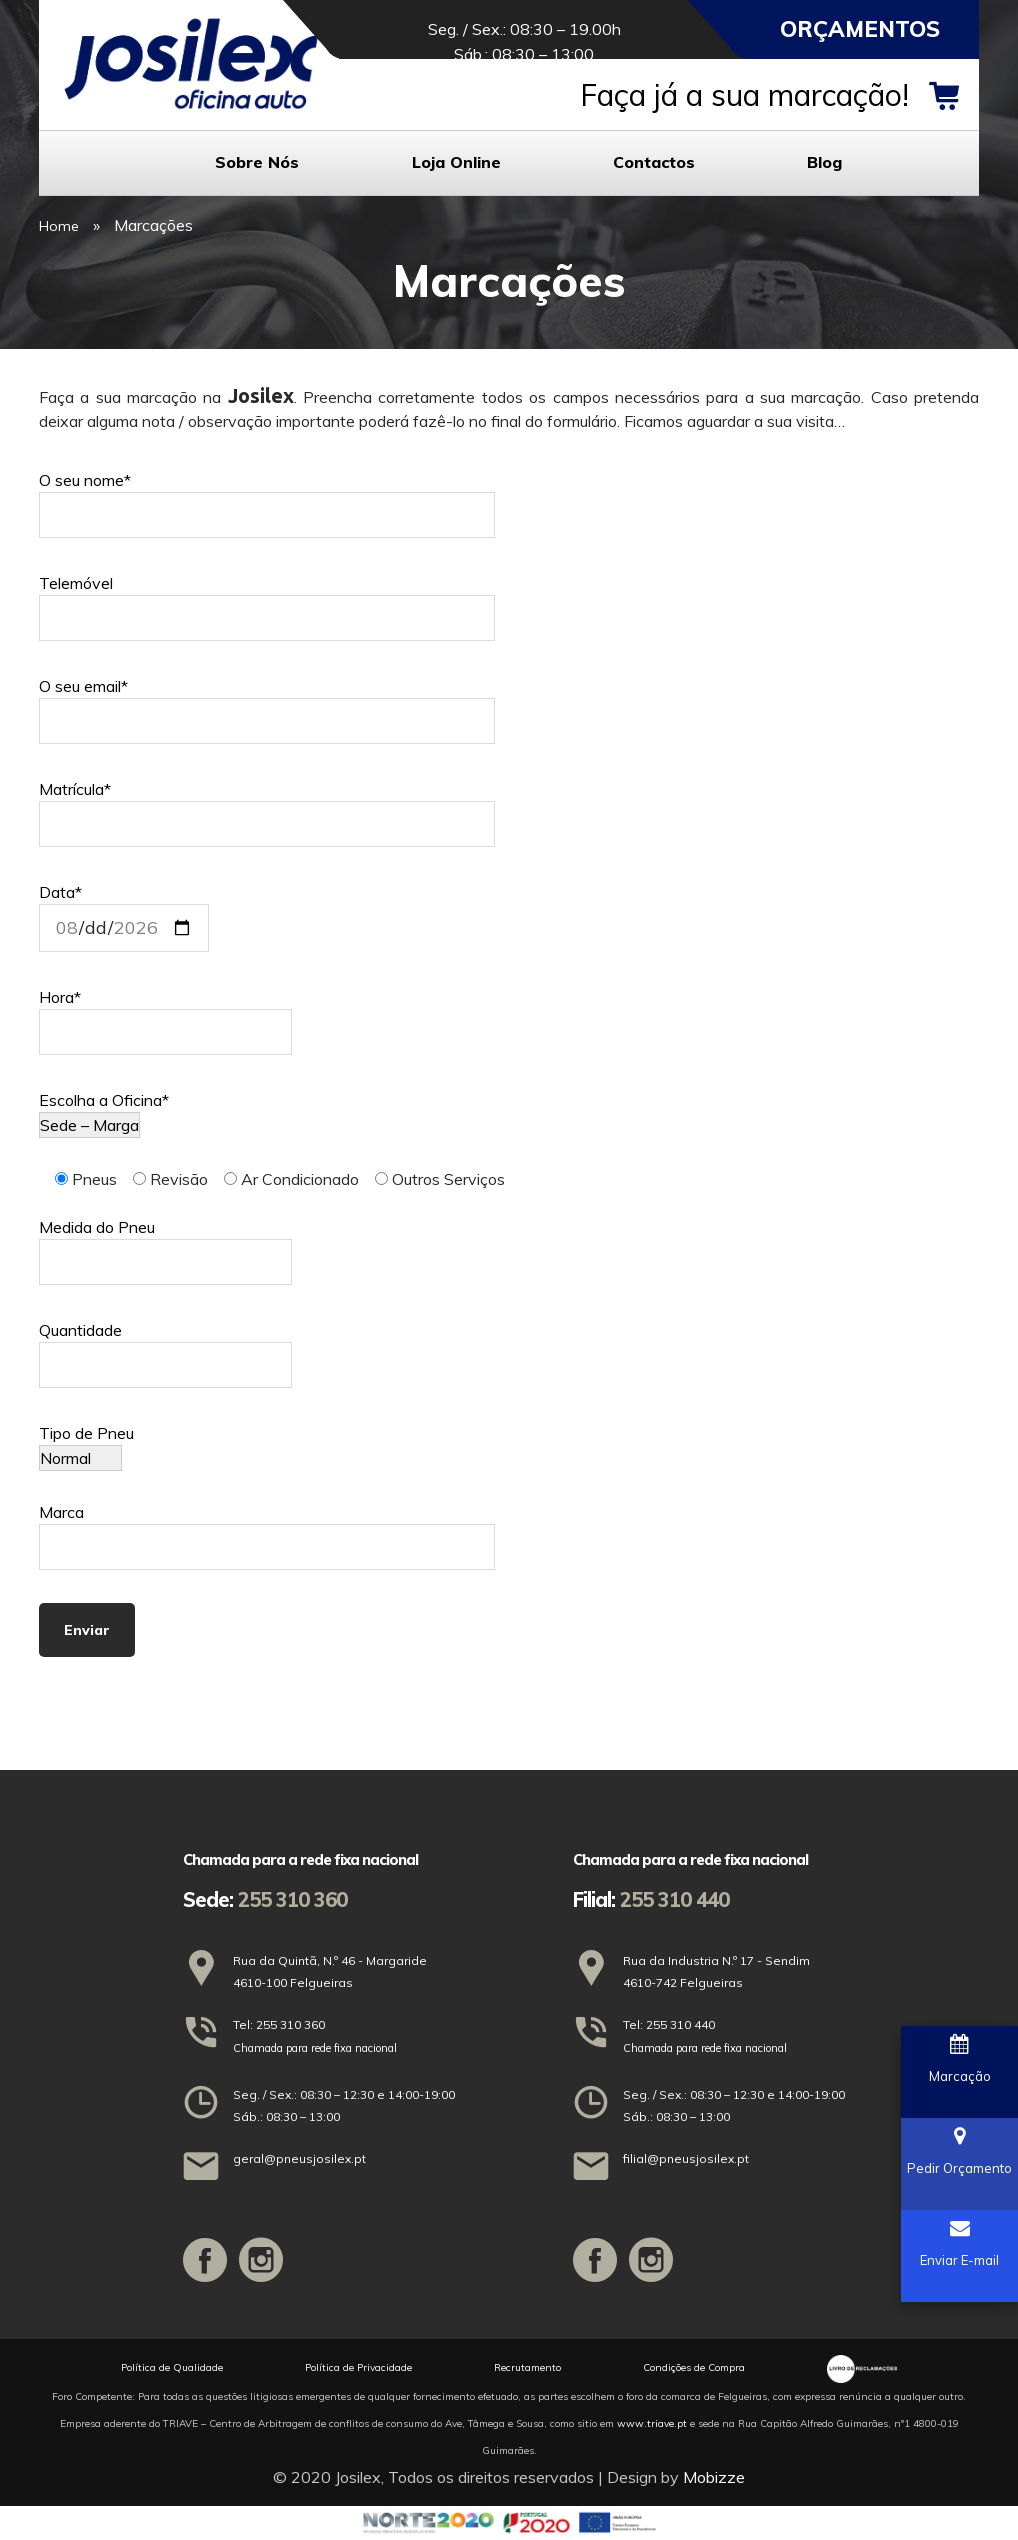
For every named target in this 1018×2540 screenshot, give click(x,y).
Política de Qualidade (172, 2367)
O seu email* (267, 703)
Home (59, 226)
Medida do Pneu (165, 1244)
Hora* (165, 1014)
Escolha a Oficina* (104, 1112)
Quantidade (165, 1347)
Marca (267, 1529)
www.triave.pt (652, 2423)
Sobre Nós (257, 162)
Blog (824, 162)
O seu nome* (267, 497)
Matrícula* (267, 806)
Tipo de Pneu (86, 1445)
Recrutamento (527, 2367)
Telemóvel (267, 600)
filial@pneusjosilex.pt (686, 2158)
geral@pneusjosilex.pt (299, 2158)
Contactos (654, 162)
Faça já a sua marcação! (744, 95)
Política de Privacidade (358, 2367)
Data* (124, 910)
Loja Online (456, 162)
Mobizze (714, 2477)
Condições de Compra (694, 2367)
